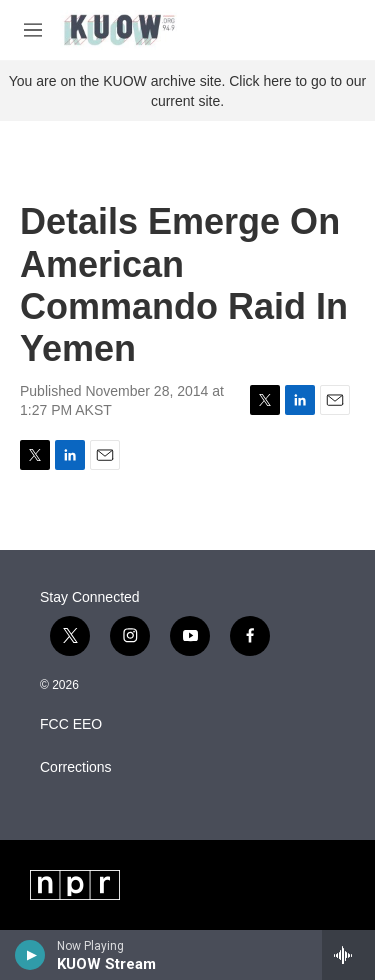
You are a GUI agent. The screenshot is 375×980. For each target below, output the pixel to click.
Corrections (76, 767)
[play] (30, 955)
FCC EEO (71, 724)
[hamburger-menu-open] (33, 30)
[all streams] (348, 955)
